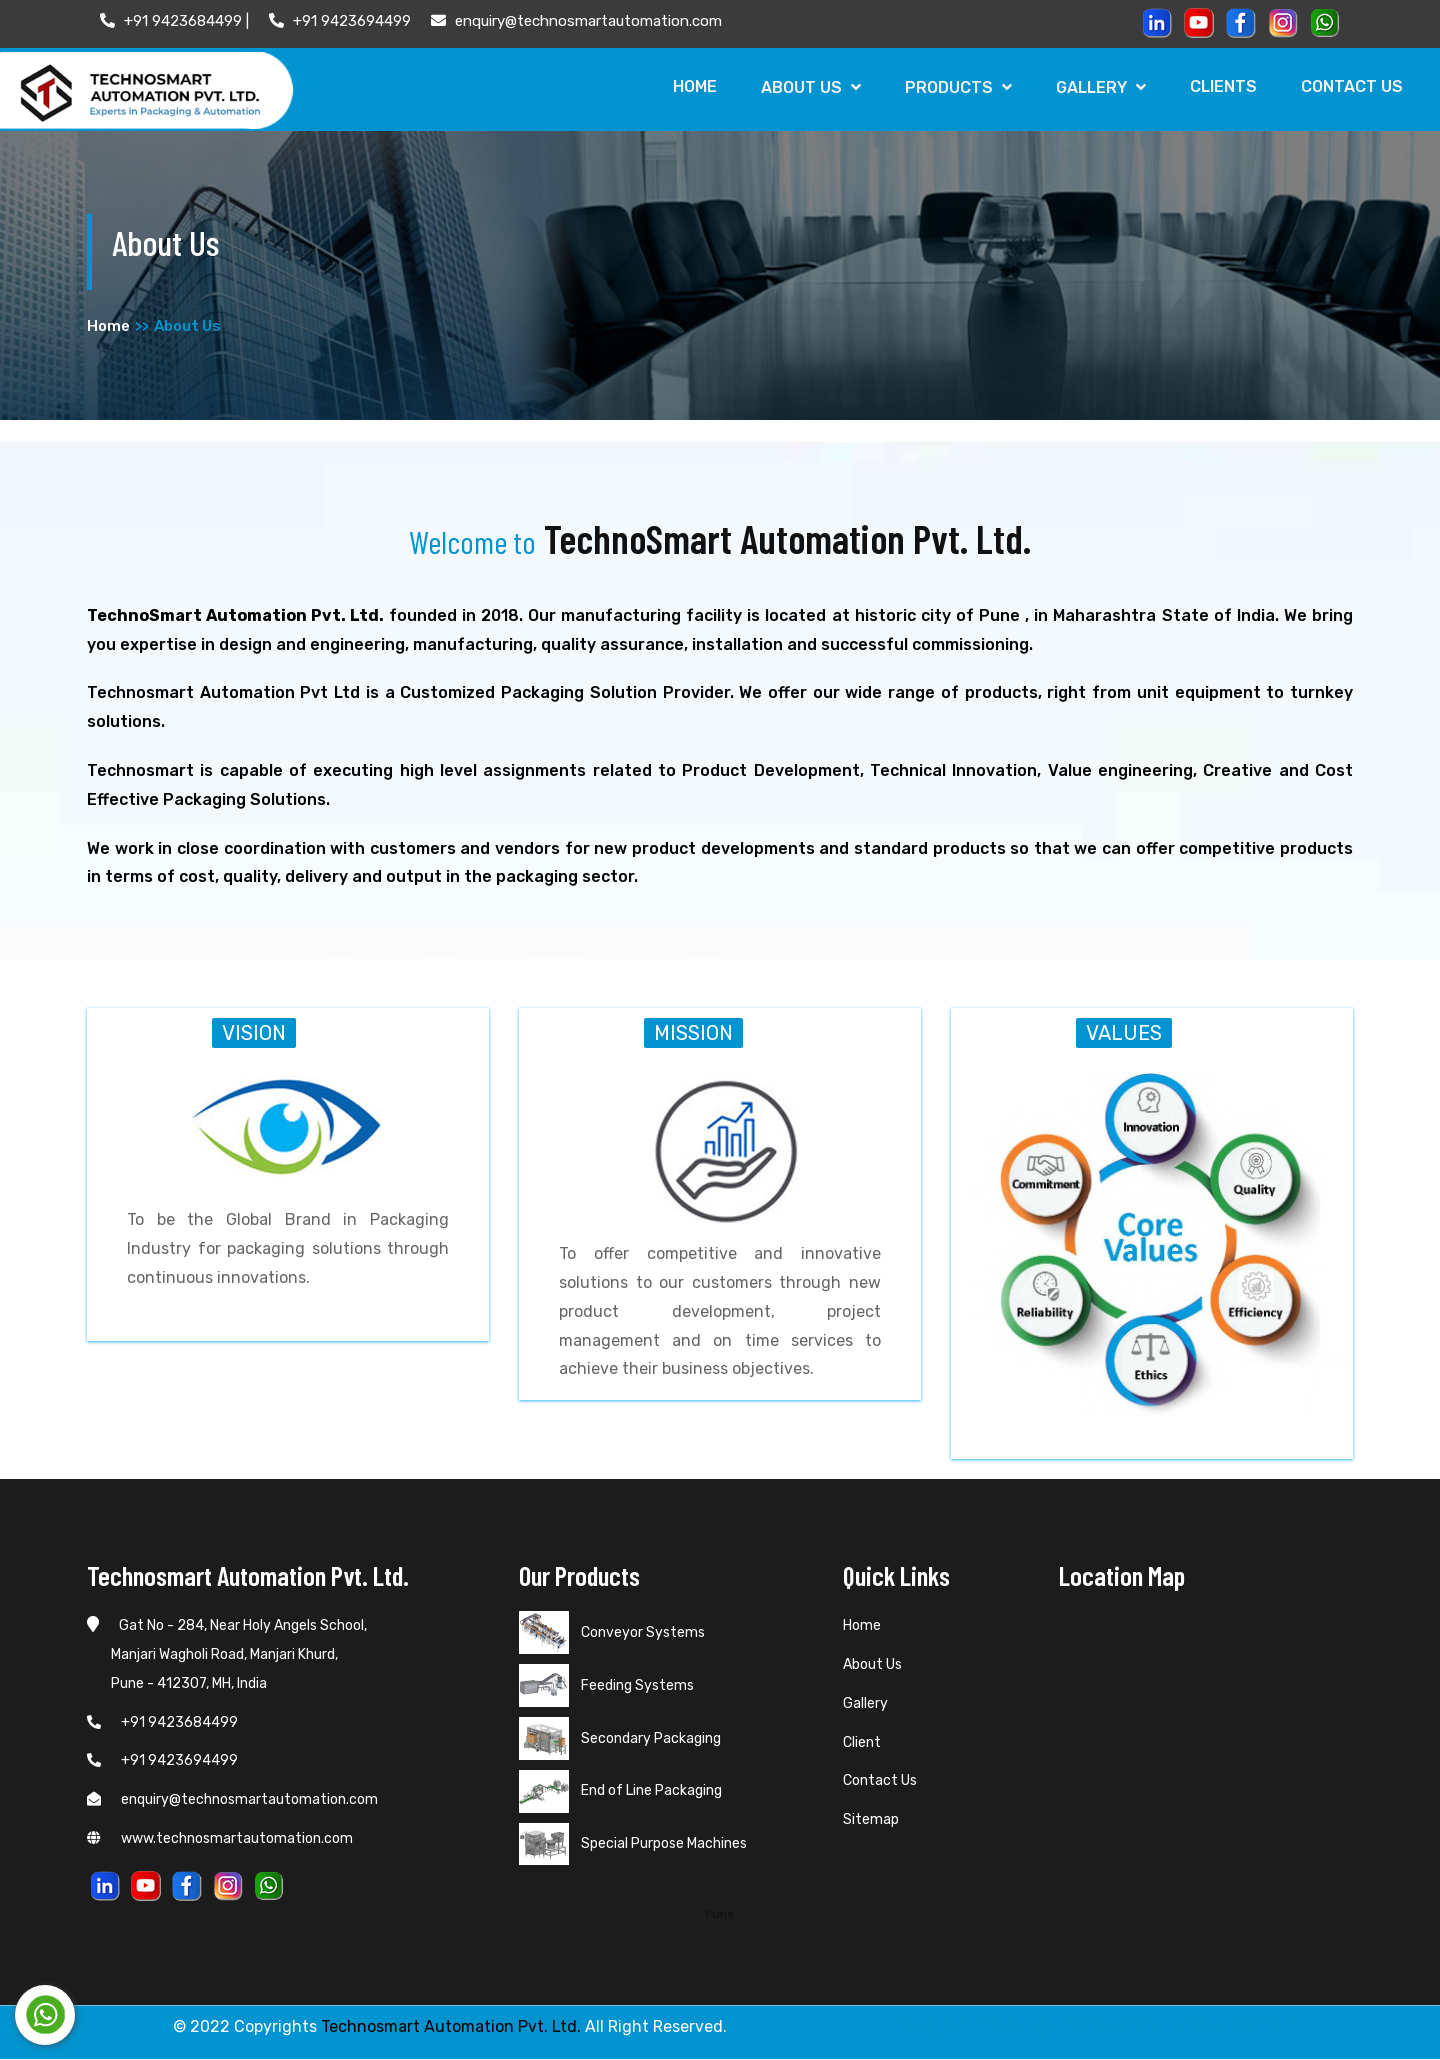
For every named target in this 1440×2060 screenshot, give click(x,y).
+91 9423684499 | (174, 21)
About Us (803, 87)
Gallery (1096, 87)
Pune (720, 1914)
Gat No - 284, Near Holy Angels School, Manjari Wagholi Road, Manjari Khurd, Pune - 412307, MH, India (227, 1655)
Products (951, 87)
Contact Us (1351, 86)
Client (862, 1742)
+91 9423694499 (340, 21)
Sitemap (871, 1820)
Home (685, 86)
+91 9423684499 (162, 1722)
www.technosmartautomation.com (220, 1839)
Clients (1220, 86)
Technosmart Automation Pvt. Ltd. (451, 2027)
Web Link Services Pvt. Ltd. (1196, 2027)
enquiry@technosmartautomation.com (576, 21)
